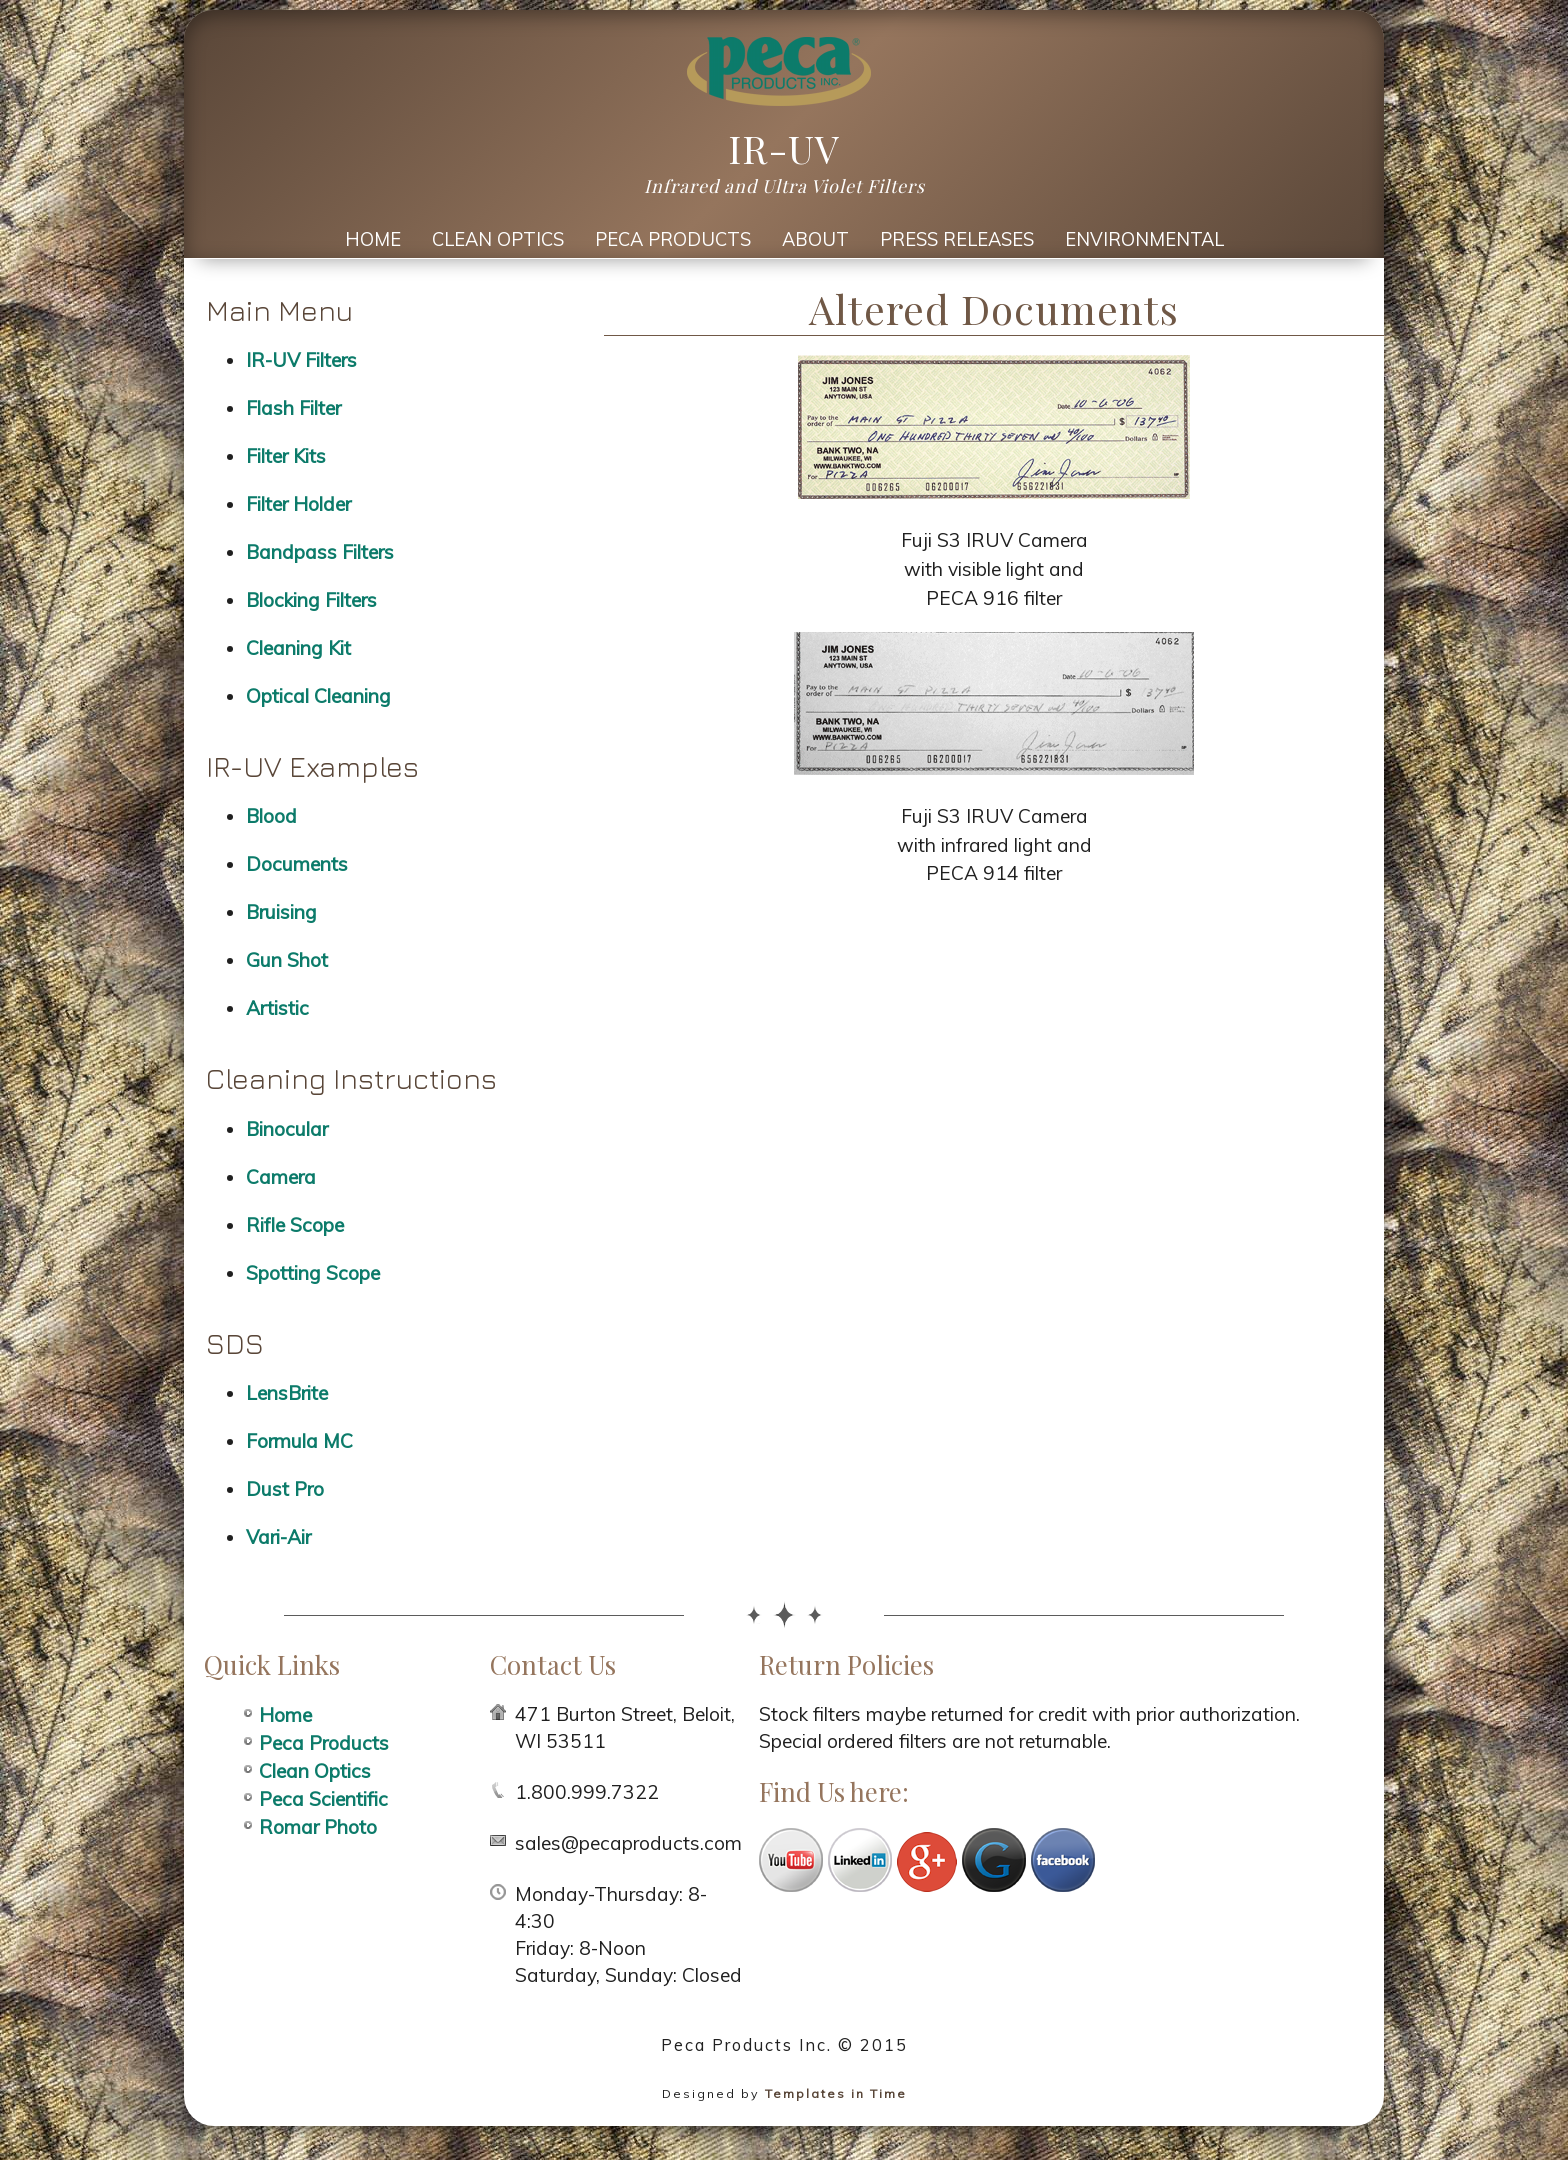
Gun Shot (287, 960)
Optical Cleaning (318, 696)
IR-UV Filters (301, 360)
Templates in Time (836, 2093)
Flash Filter (293, 408)
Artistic (277, 1008)
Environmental (1144, 239)
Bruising (281, 912)
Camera (281, 1177)
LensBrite (287, 1393)
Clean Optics (498, 239)
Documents (297, 864)
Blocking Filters (311, 600)
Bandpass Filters (320, 552)
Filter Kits (286, 456)
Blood (271, 816)
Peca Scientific (323, 1799)
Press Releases (957, 239)
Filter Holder (298, 504)
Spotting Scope (313, 1273)
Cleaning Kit (298, 648)
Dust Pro (285, 1489)
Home (373, 239)
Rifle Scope (295, 1225)
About (815, 239)
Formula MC (299, 1441)
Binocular (287, 1129)
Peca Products (673, 239)
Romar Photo (318, 1827)
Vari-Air (278, 1537)
